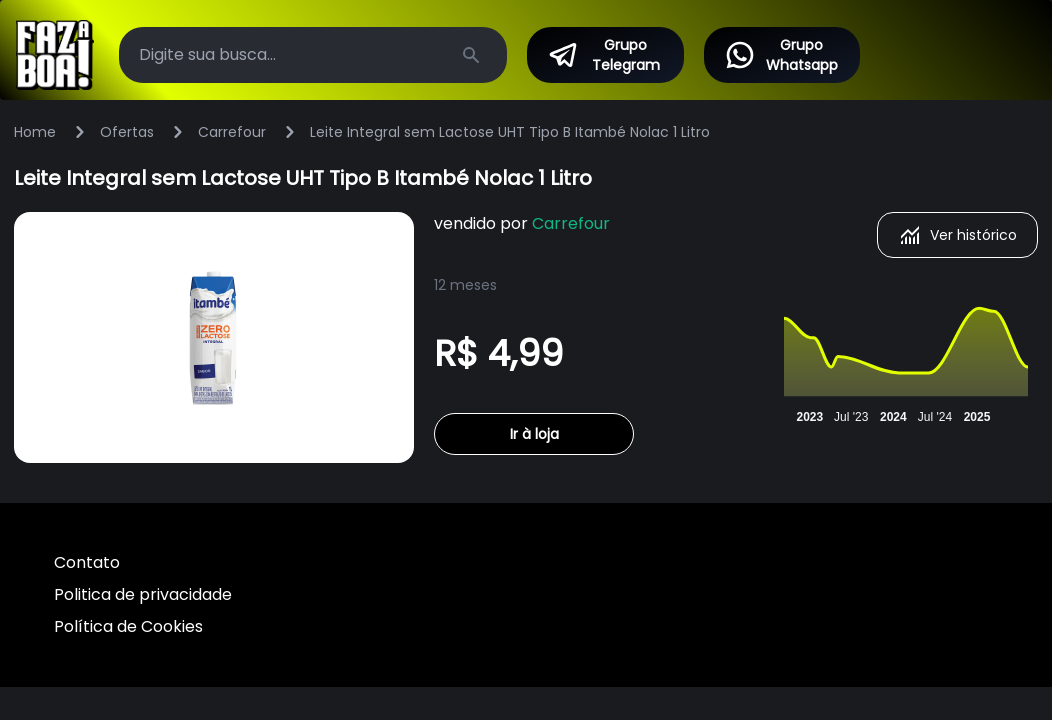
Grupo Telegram (603, 55)
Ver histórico (957, 235)
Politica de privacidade (143, 594)
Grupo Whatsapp (781, 55)
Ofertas (127, 132)
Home (35, 132)
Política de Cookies (128, 626)
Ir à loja (534, 434)
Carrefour (232, 132)
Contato (87, 562)
